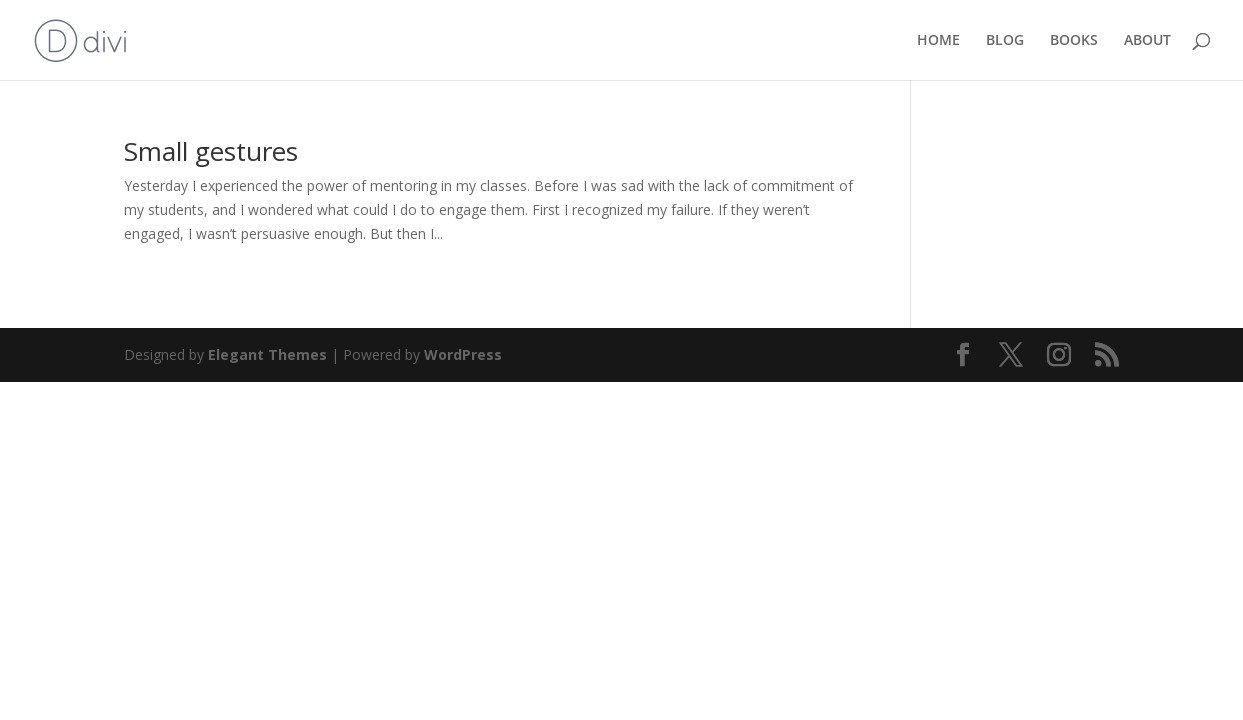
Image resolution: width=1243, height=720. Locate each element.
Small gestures (211, 151)
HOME (938, 41)
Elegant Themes (267, 354)
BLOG (1005, 41)
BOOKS (1074, 41)
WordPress (463, 354)
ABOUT (1147, 41)
